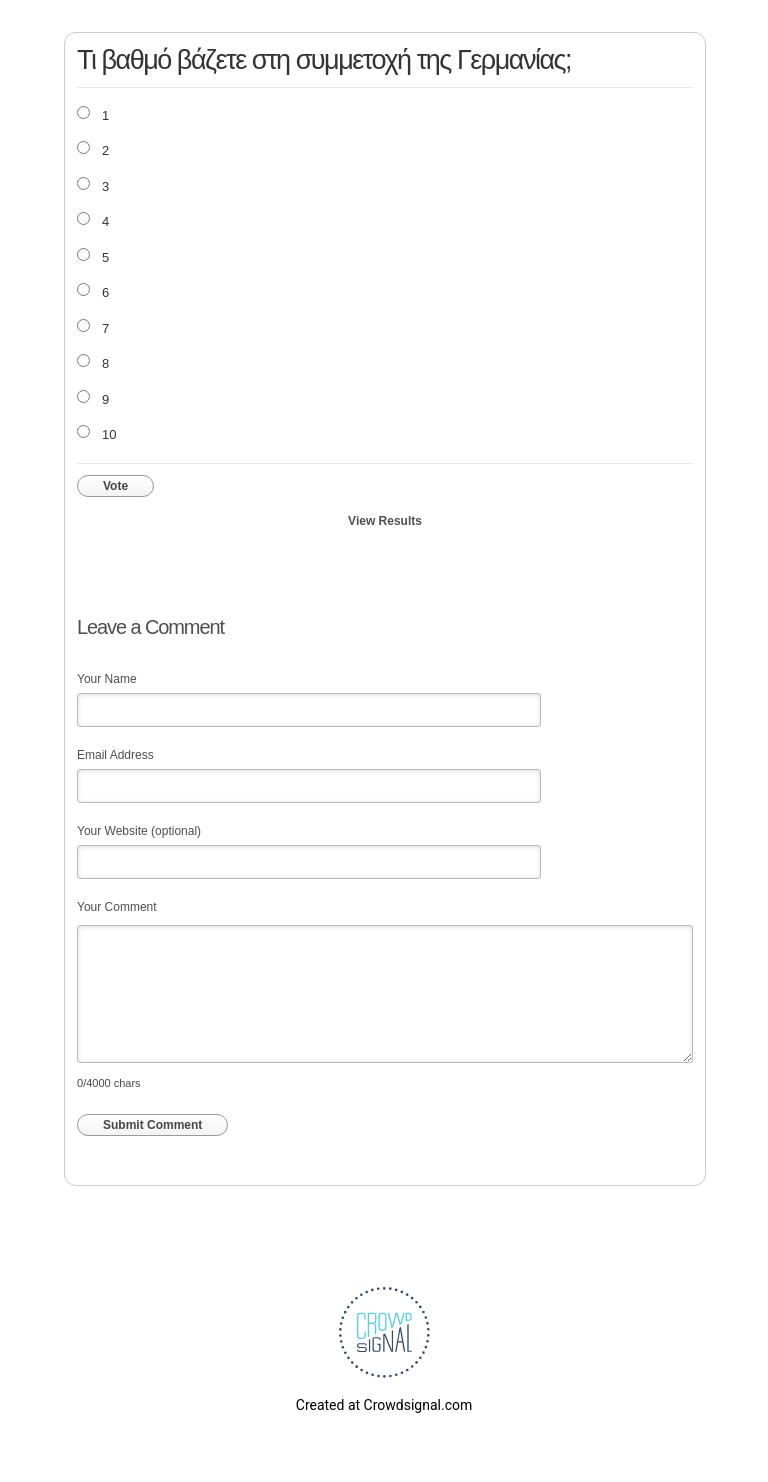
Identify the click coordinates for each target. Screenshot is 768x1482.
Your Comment (117, 907)
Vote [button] (115, 486)
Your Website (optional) (139, 831)
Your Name (107, 679)
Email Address (115, 755)
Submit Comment (152, 1125)
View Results (385, 521)
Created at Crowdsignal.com (384, 1405)
